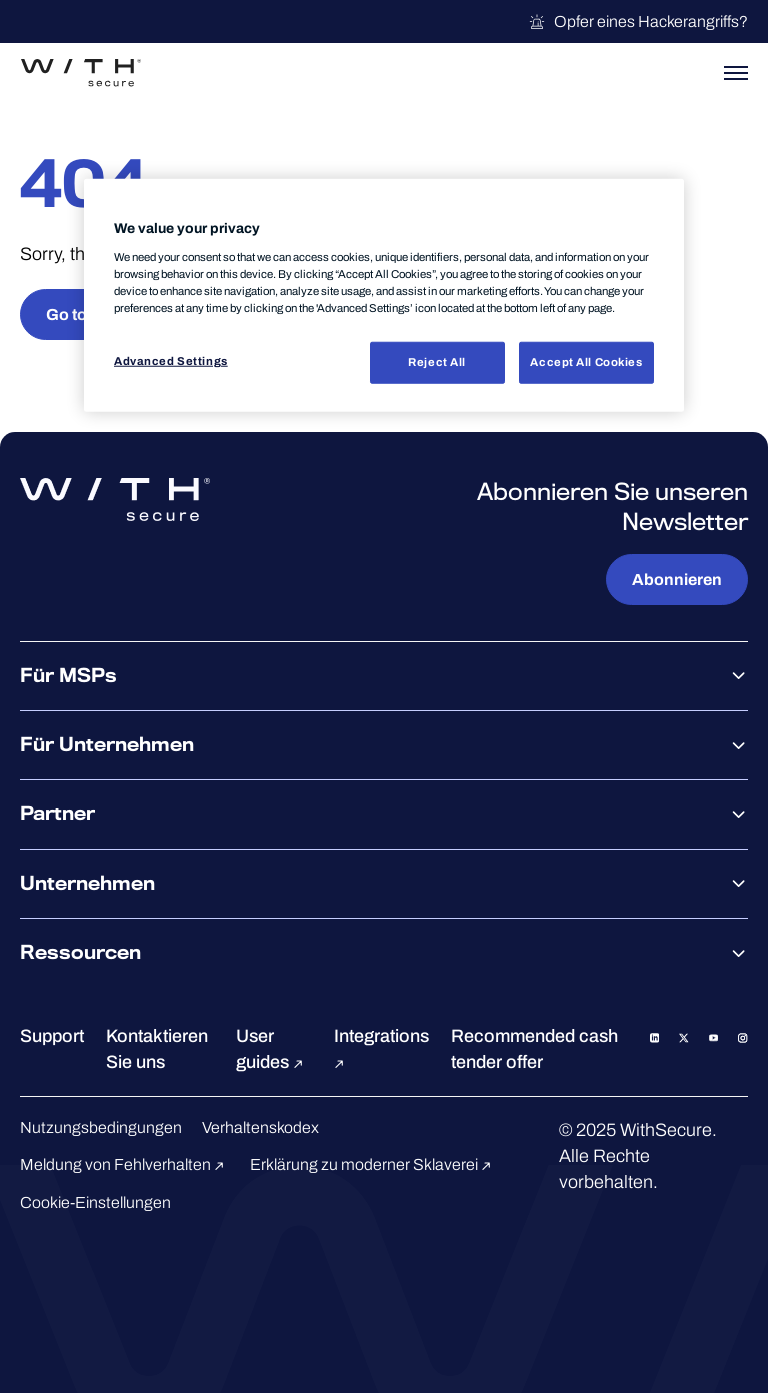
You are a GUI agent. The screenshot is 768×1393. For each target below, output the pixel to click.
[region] (384, 295)
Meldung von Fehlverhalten (125, 1164)
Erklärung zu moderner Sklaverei (373, 1164)
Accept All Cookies (586, 362)
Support (52, 1036)
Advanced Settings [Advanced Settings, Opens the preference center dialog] (171, 361)
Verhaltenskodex (260, 1127)
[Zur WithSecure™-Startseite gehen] (81, 73)
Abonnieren (677, 579)
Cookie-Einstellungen (95, 1202)
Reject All (437, 362)
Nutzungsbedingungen (101, 1127)
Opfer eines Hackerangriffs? (638, 22)
